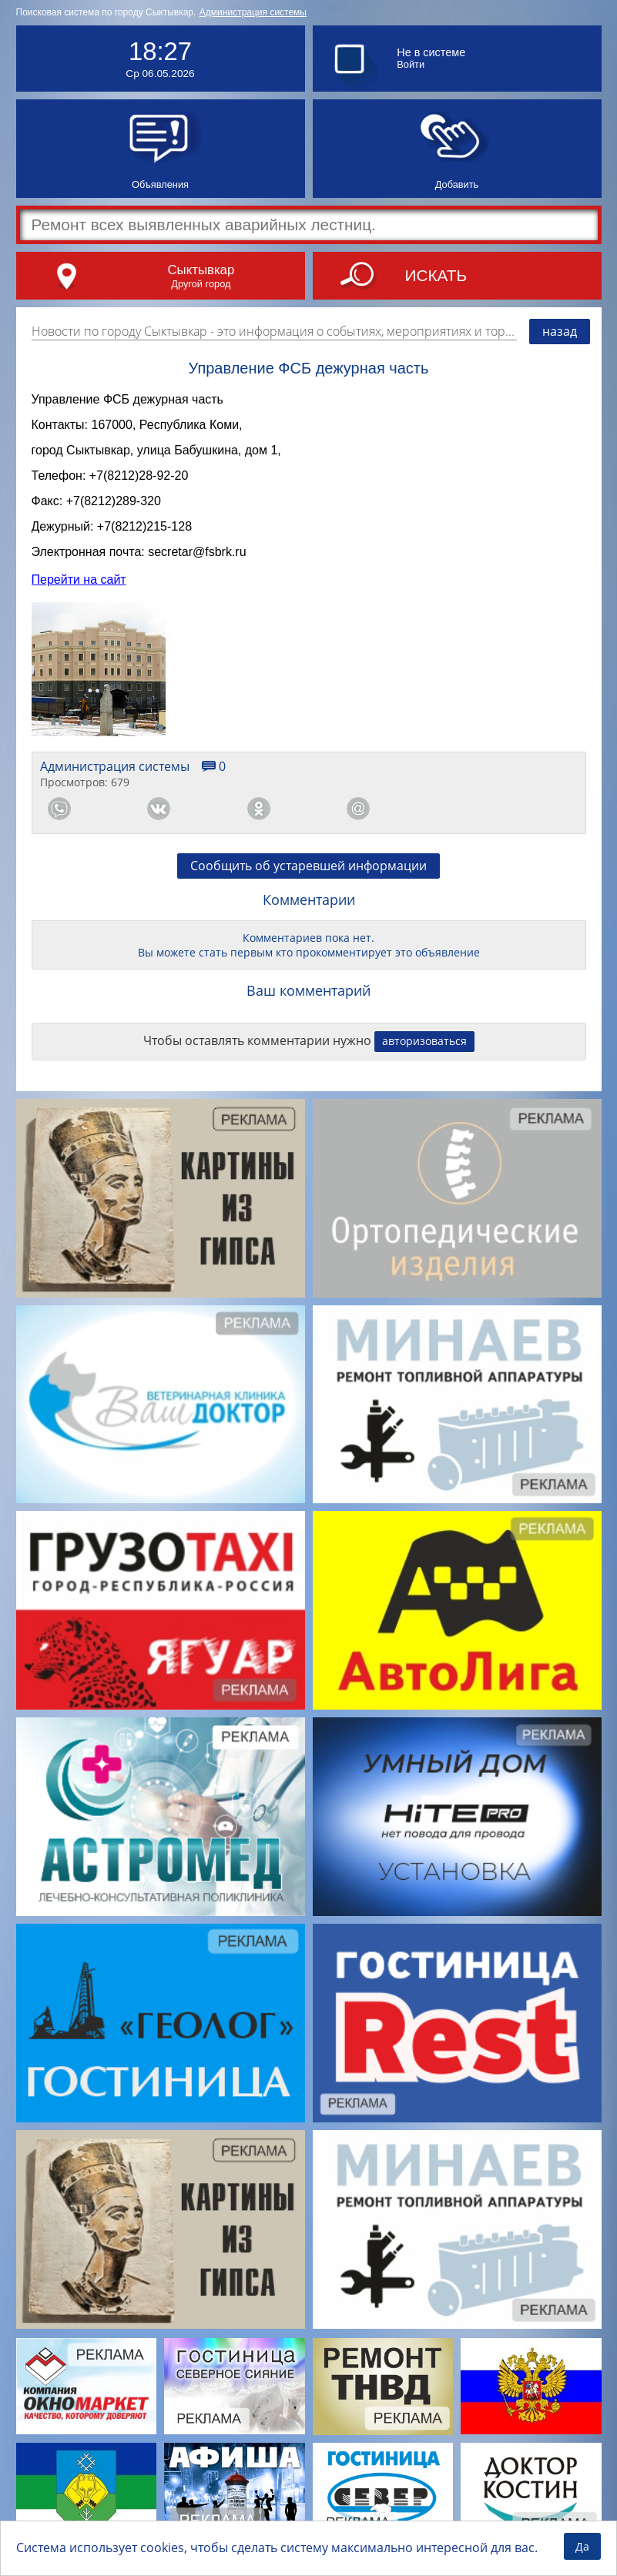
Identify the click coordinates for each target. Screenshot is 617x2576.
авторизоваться (424, 1054)
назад (559, 331)
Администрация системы (253, 12)
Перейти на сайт (79, 593)
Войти (410, 64)
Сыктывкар (200, 270)
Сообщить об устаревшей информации (308, 879)
